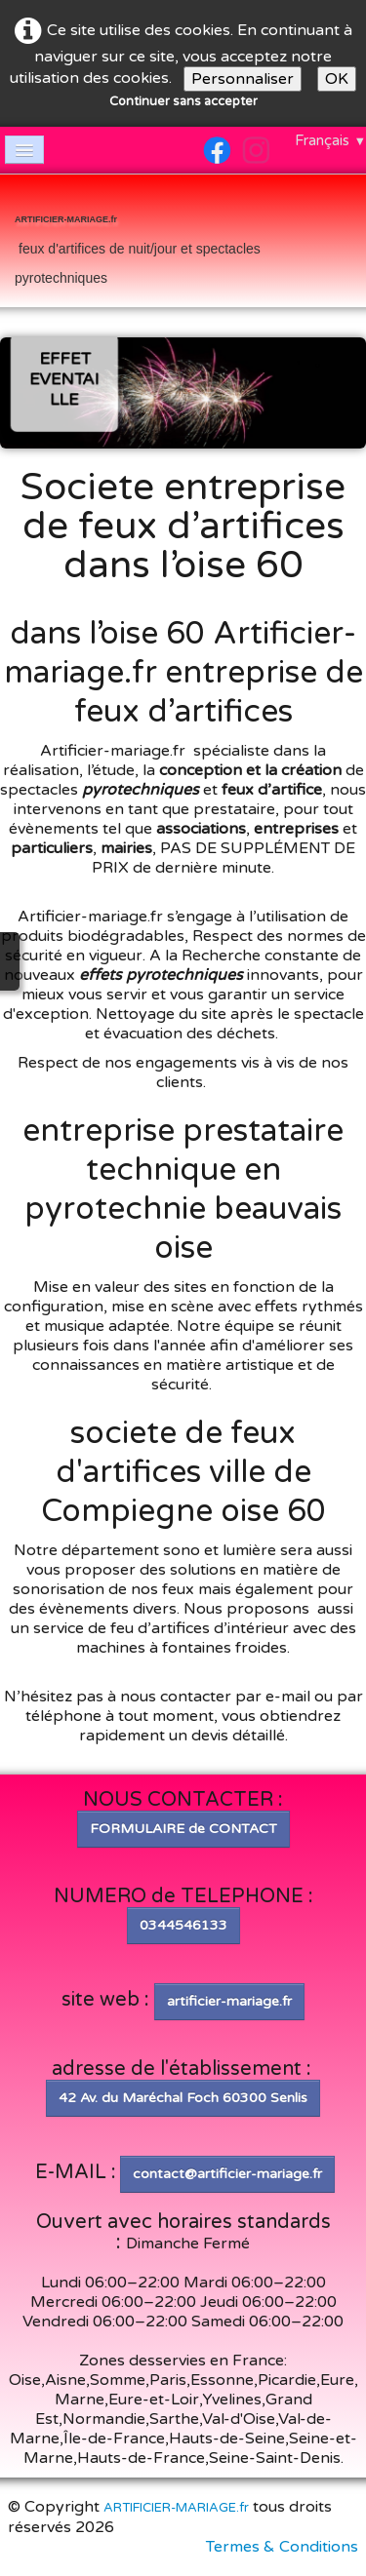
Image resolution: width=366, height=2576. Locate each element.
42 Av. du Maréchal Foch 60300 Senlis (183, 2097)
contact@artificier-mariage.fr (227, 2174)
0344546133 (183, 1925)
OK (336, 79)
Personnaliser (242, 79)
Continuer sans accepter (183, 101)
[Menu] (24, 150)
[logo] (183, 242)
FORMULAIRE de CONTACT (183, 1828)
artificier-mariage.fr (229, 2001)
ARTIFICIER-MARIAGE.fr (176, 2508)
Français (330, 140)
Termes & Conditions (282, 2546)
